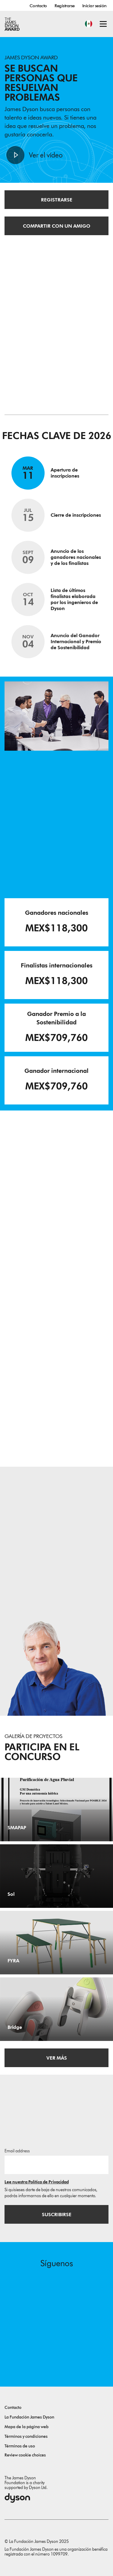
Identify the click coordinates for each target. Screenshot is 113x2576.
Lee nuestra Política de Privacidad (37, 2182)
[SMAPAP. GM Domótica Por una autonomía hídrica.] (56, 1809)
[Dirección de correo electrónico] (56, 2164)
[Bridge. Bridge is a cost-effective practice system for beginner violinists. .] (56, 2009)
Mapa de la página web (27, 2426)
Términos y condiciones (26, 2436)
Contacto (38, 5)
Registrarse (65, 5)
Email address (17, 2151)
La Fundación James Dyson (29, 2417)
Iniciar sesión (94, 5)
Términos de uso (20, 2446)
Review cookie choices (25, 2455)
